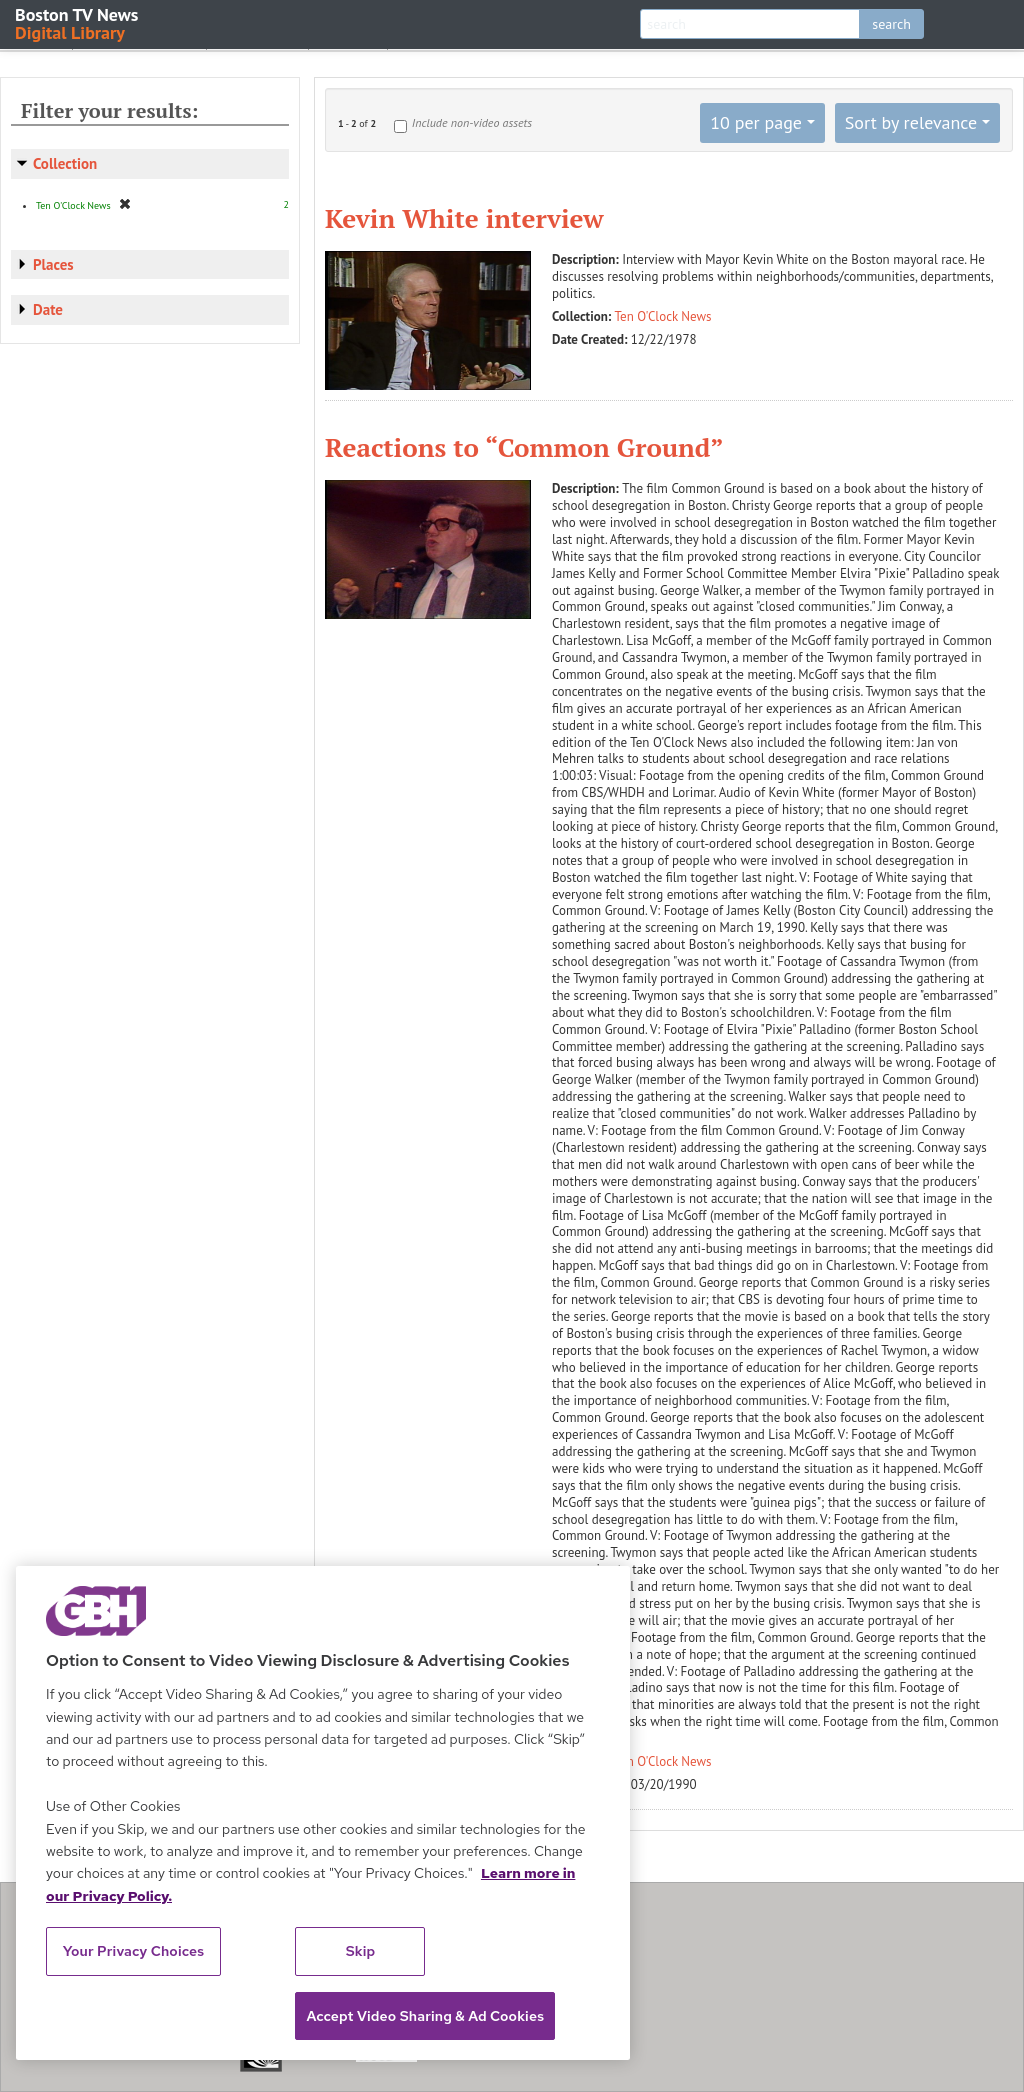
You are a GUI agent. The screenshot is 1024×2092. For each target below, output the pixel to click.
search (891, 24)
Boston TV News (78, 22)
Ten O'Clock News (663, 316)
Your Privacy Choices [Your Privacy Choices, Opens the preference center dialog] (134, 1951)
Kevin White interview (464, 218)
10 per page (756, 122)
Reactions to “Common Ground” (524, 447)
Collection (65, 163)
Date (48, 309)
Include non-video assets (472, 122)
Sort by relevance (911, 122)
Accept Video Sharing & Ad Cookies (425, 2016)
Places (53, 264)
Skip (361, 1951)
